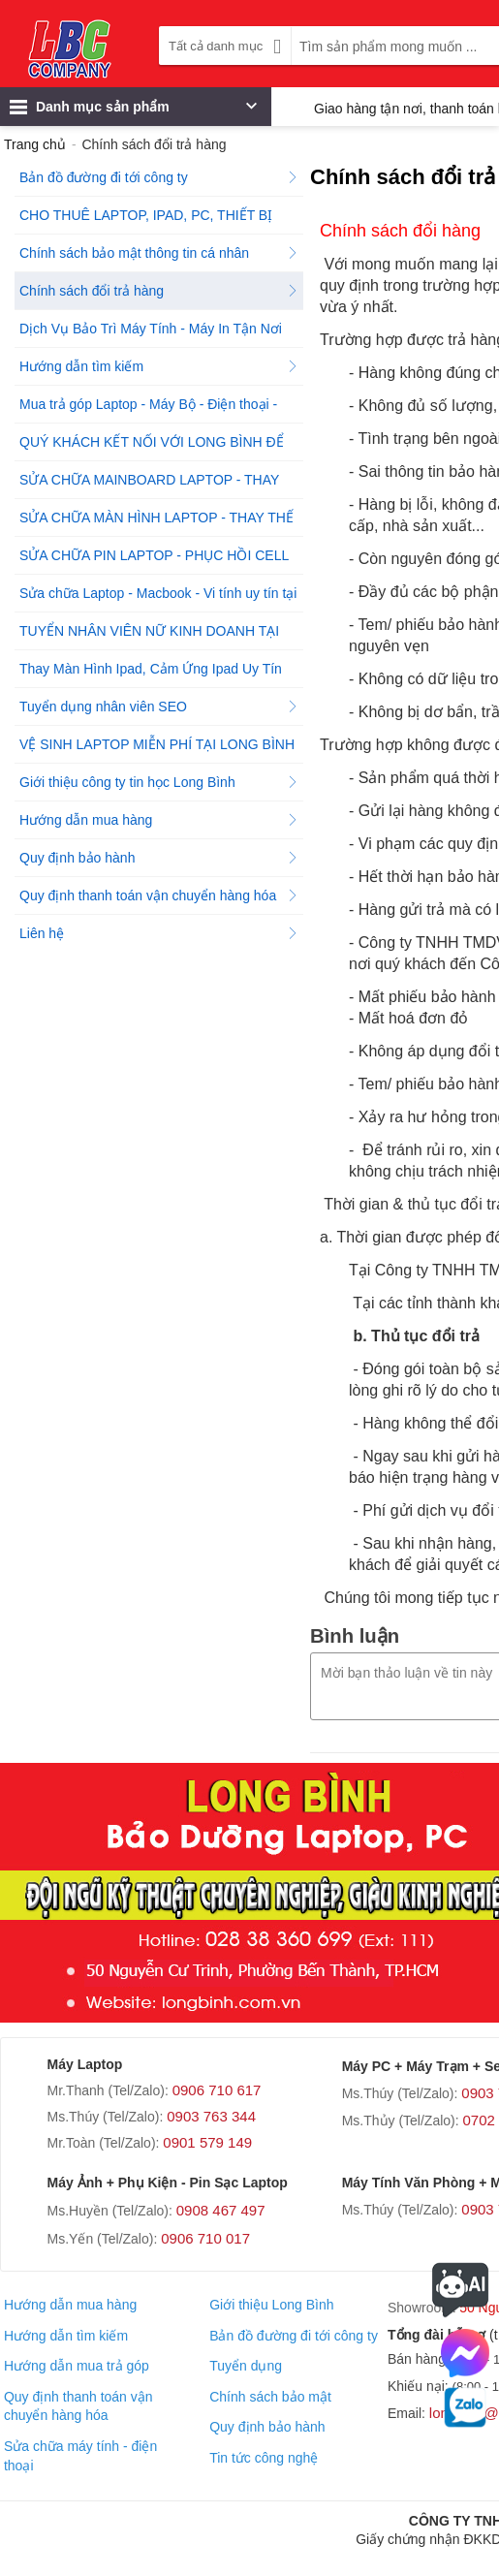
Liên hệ (158, 933)
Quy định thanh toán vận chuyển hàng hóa (158, 895)
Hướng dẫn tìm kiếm (158, 366)
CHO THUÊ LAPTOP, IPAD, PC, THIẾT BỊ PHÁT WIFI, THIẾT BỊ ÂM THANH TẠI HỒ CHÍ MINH (159, 220)
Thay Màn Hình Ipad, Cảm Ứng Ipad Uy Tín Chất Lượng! (158, 674)
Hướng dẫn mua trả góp (76, 2365)
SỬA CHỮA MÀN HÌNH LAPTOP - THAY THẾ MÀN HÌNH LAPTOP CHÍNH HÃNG (158, 523)
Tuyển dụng (245, 2365)
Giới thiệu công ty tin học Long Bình (158, 782)
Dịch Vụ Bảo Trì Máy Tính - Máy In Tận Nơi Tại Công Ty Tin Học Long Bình (158, 334)
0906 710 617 (217, 2090)
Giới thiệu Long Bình (271, 2304)
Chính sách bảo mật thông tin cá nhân (158, 253)
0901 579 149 (207, 2142)
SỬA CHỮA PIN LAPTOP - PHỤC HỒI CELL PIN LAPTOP (158, 561)
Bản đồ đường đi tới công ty (158, 177)
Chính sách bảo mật (270, 2396)
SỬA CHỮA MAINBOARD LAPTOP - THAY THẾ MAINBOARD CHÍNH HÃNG (158, 485)
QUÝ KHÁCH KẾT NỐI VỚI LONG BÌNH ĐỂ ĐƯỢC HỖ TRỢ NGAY (158, 447)
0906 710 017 (205, 2238)
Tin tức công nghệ (263, 2458)
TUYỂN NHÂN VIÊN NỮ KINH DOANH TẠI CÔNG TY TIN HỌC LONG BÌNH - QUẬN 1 (158, 636)
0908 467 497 (220, 2210)
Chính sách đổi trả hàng (158, 290)
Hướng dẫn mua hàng (158, 819)
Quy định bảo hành (158, 857)
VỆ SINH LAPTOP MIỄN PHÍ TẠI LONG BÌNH (158, 750)
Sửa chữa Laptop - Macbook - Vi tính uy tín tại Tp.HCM (158, 598)
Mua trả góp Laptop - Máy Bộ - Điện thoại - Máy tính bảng (158, 409)
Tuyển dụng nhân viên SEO (158, 706)
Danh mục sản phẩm (133, 111)
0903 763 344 (211, 2116)
